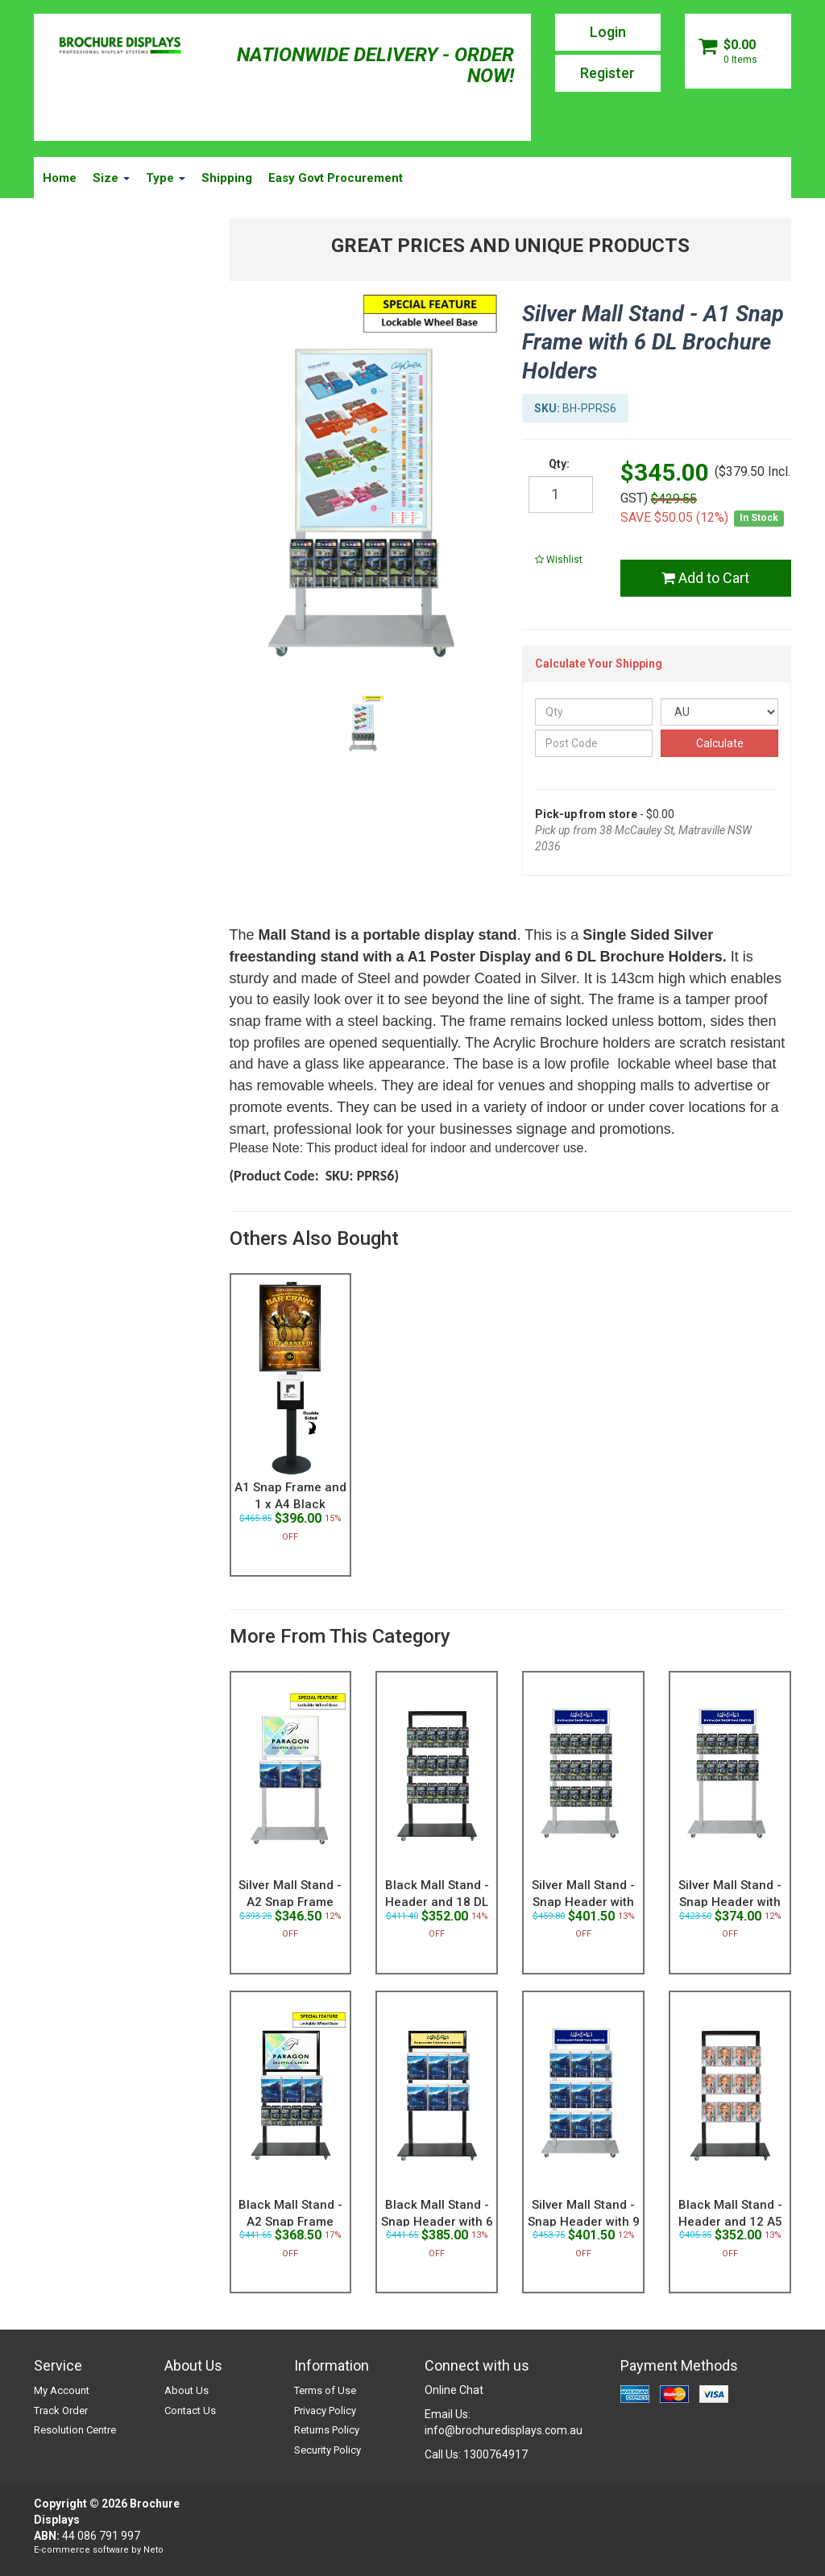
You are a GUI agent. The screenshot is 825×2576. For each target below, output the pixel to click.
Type (165, 178)
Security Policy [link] (327, 2450)
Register (607, 72)
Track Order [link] (61, 2410)
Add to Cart (705, 577)
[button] (558, 560)
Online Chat (454, 2390)
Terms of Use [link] (325, 2390)
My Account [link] (61, 2390)
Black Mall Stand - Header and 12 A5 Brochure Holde (730, 2222)
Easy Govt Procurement (335, 178)
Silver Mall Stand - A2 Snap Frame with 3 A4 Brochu (290, 1902)
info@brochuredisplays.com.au (503, 2430)
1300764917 (495, 2454)
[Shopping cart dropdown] (738, 51)
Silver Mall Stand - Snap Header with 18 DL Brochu (583, 1902)
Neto (153, 2550)
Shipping (226, 178)
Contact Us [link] (190, 2410)
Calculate (720, 743)
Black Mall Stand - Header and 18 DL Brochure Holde (437, 1902)
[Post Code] (594, 743)
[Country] (719, 712)
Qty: (559, 463)
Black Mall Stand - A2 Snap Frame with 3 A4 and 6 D (290, 2222)
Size (111, 178)
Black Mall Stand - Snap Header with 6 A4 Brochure (437, 2222)
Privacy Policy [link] (325, 2410)
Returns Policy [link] (326, 2430)
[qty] (561, 494)
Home (60, 178)
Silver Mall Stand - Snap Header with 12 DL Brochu (729, 1902)
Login (608, 31)
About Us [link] (186, 2390)
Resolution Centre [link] (75, 2430)
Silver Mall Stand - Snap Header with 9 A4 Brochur (584, 2222)
